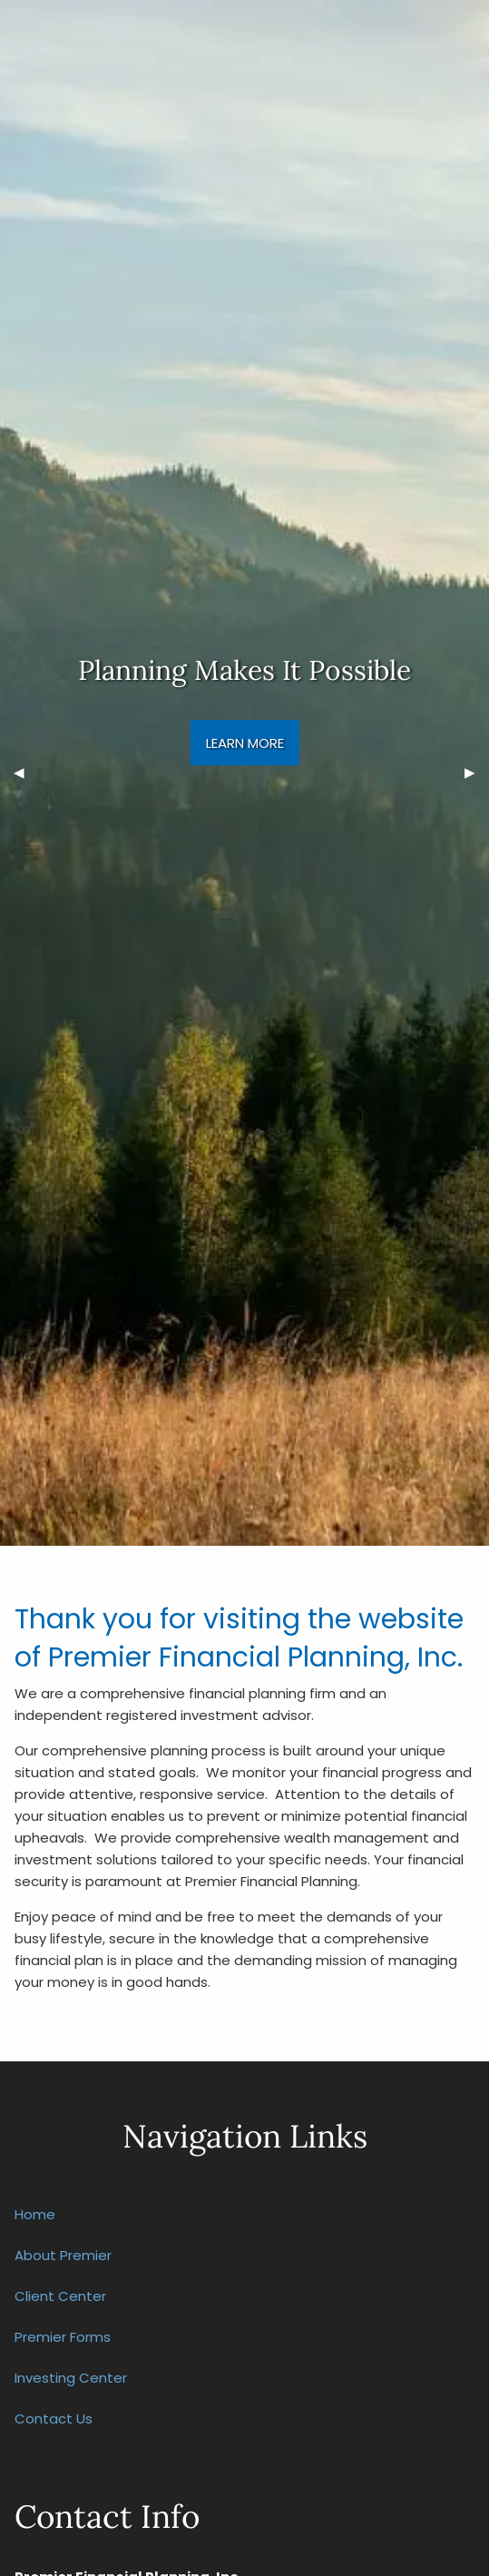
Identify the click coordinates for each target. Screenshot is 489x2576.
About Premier (63, 2255)
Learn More (245, 742)
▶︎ (477, 773)
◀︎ (26, 773)
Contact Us (54, 2418)
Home (35, 2214)
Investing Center (71, 2377)
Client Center (60, 2296)
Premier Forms (63, 2336)
